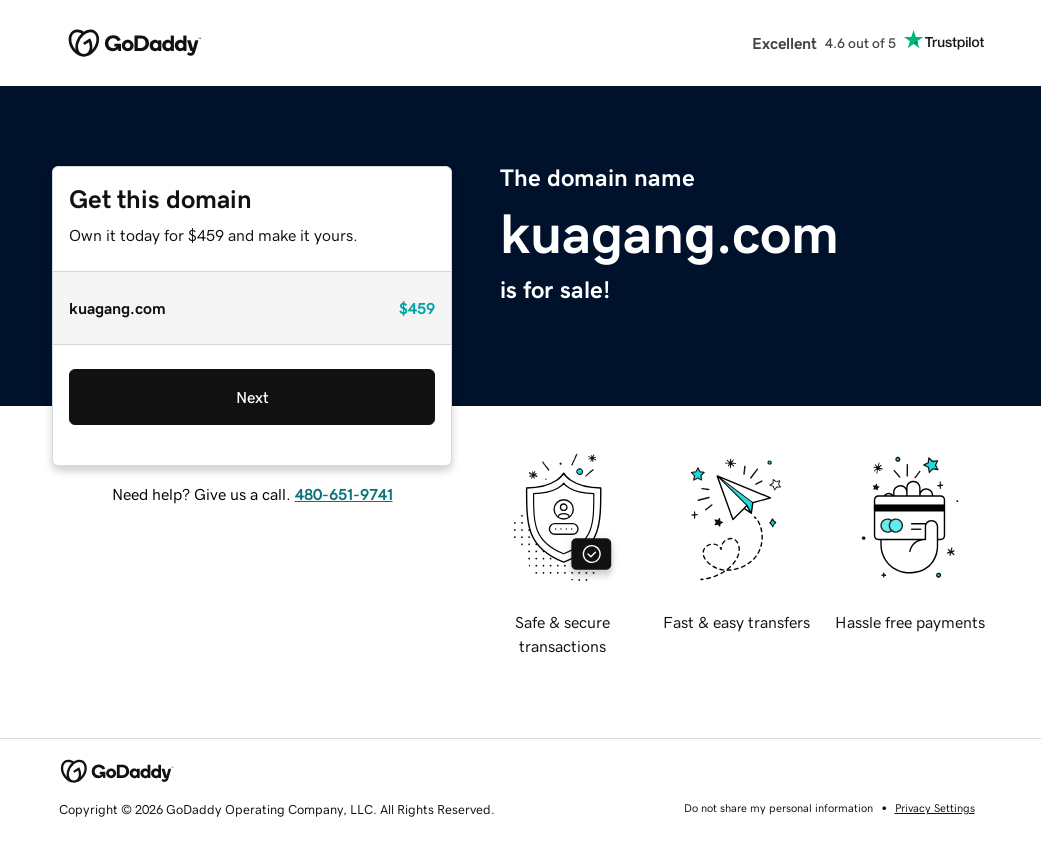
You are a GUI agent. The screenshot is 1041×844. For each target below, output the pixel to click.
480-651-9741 (344, 494)
